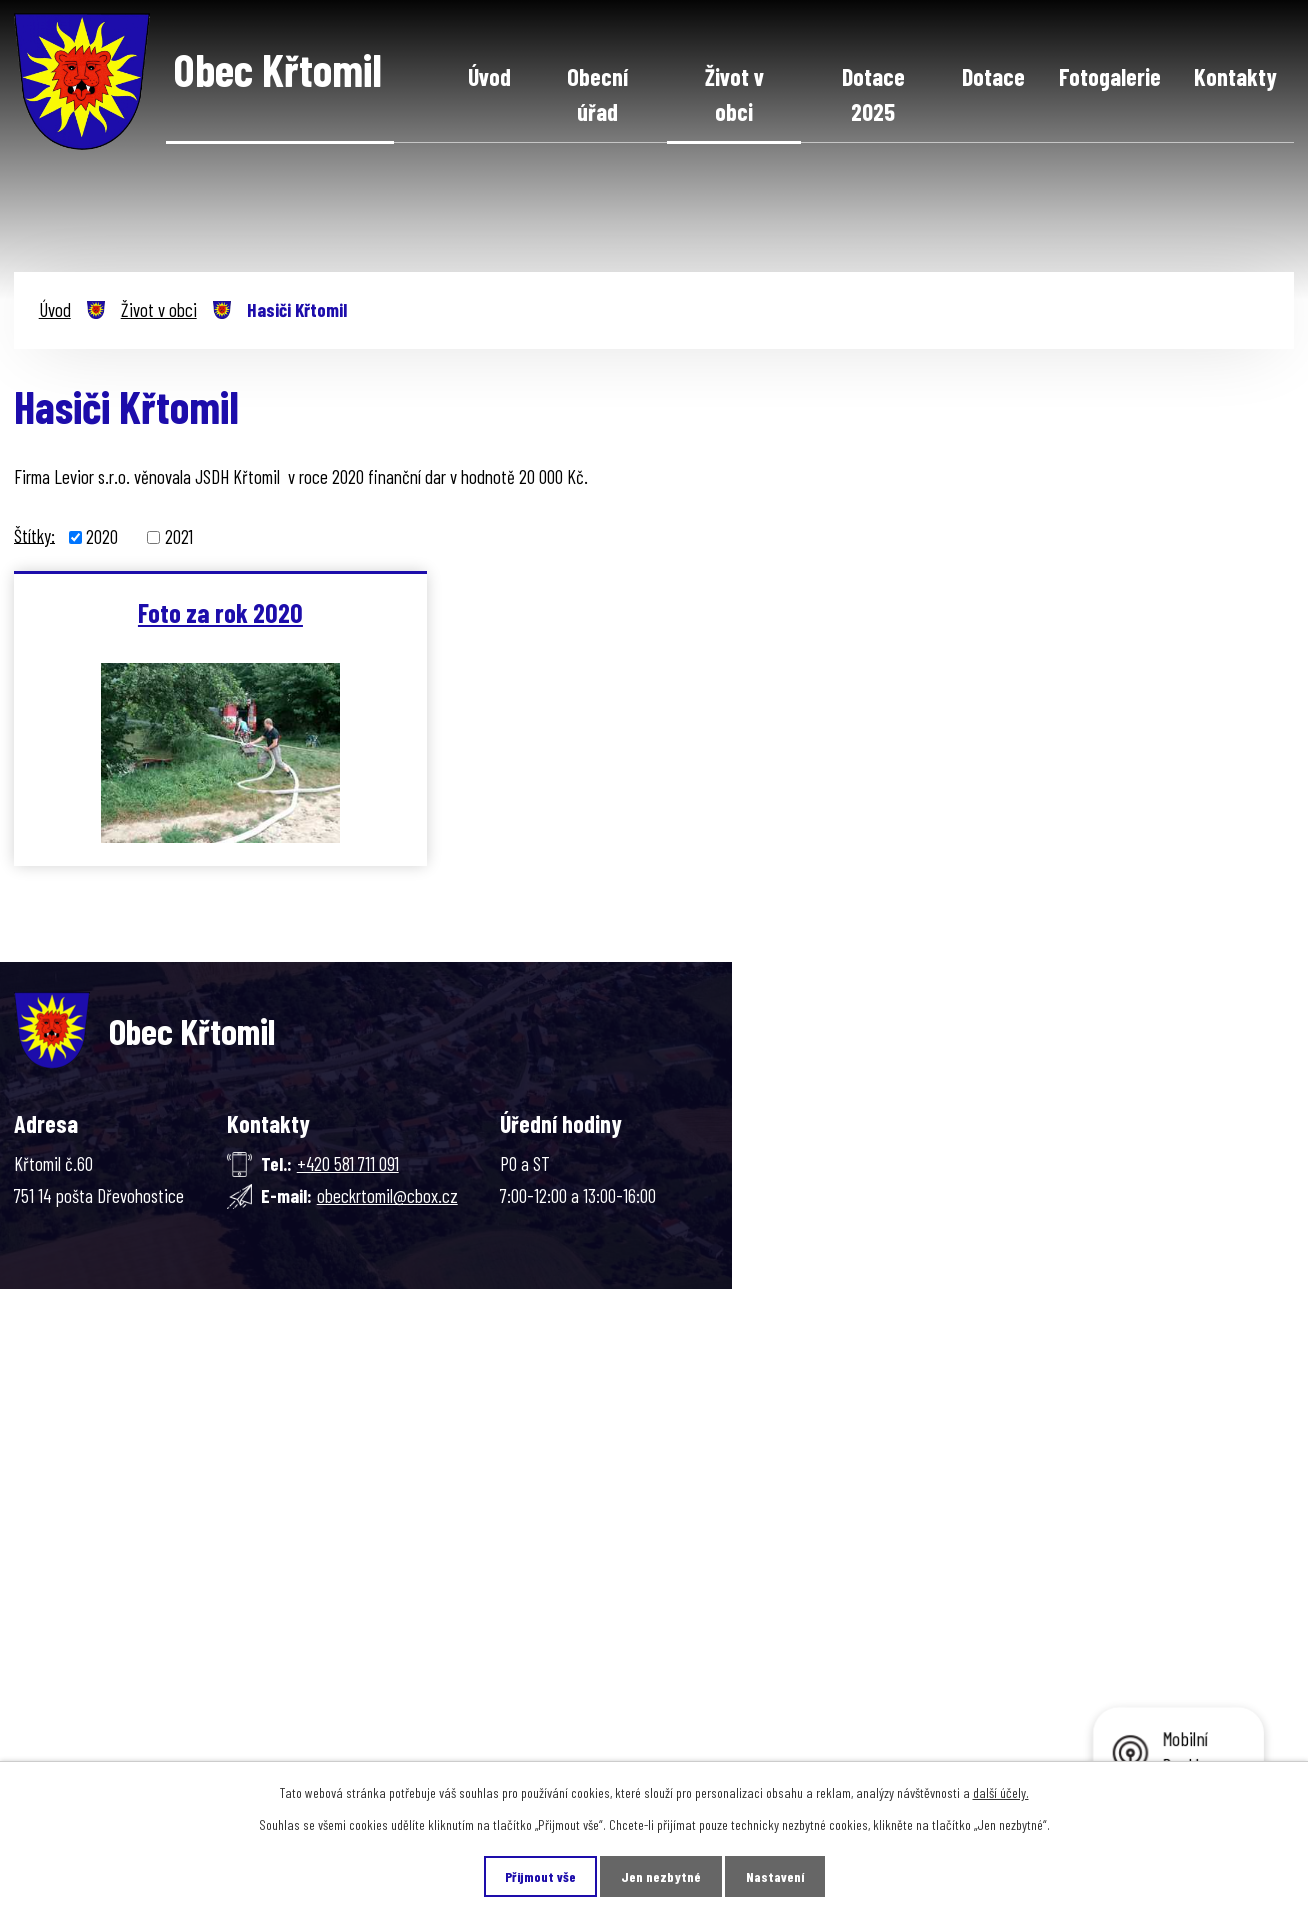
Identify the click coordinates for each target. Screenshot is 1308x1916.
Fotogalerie (1110, 76)
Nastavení (775, 1876)
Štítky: (34, 534)
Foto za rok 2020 (220, 612)
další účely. (1001, 1792)
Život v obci (734, 94)
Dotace (993, 76)
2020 (102, 536)
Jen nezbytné (661, 1876)
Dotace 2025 (873, 94)
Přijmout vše (540, 1876)
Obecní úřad (597, 94)
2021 (179, 536)
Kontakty (1235, 76)
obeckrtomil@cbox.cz (387, 1195)
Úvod (489, 76)
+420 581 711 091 (348, 1163)
